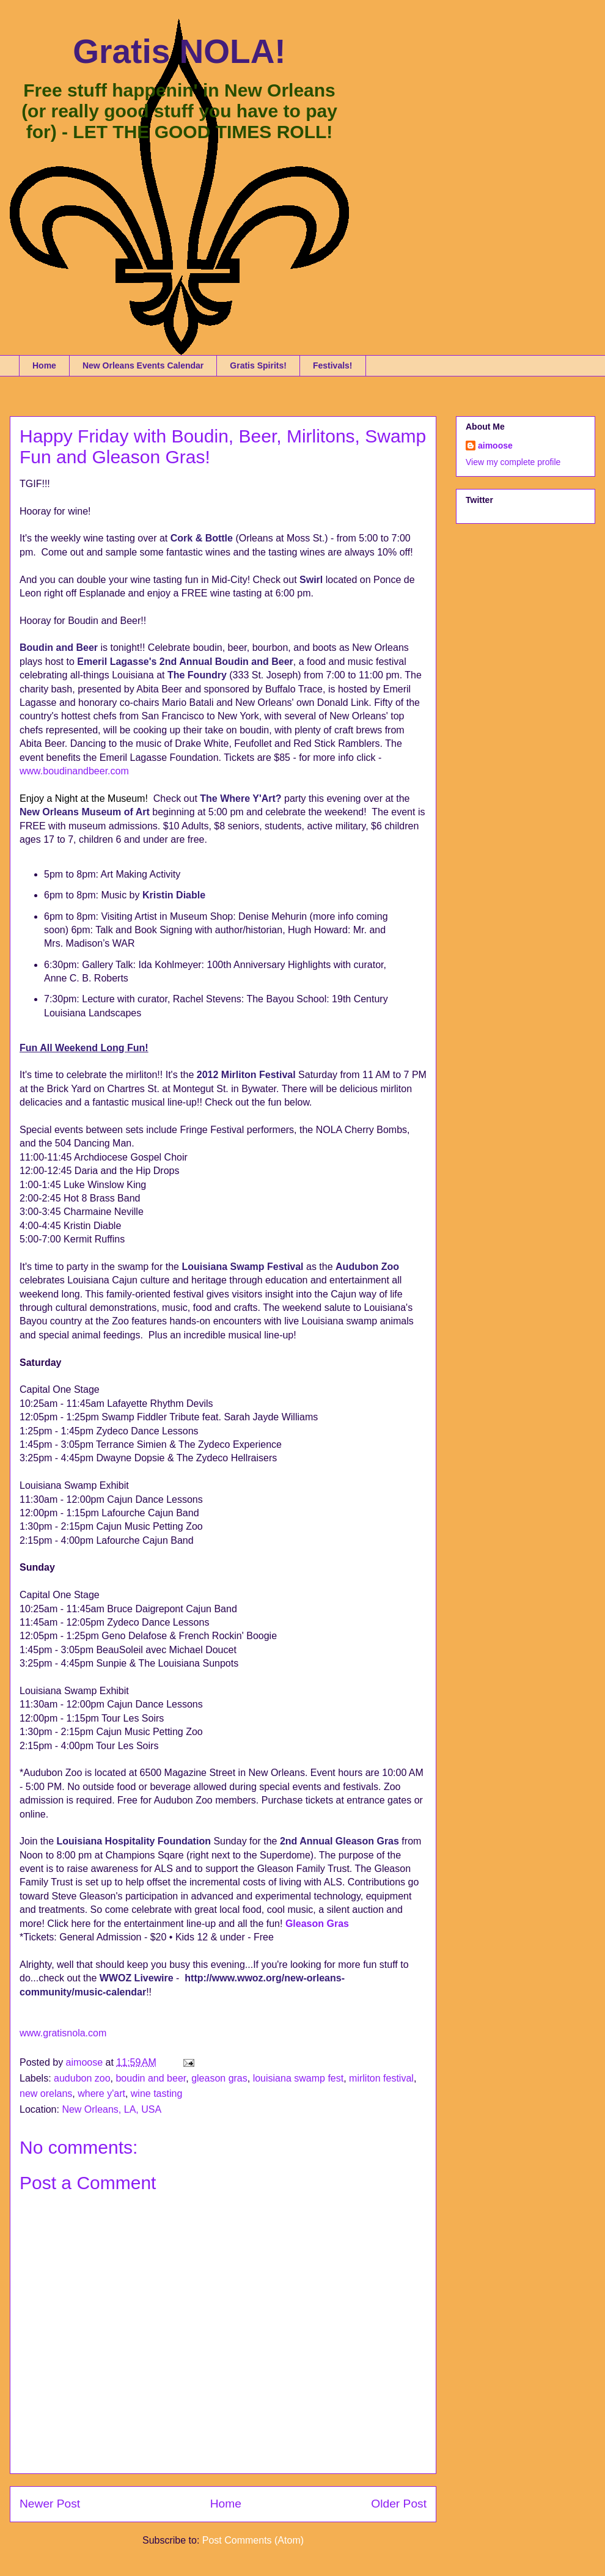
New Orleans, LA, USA (111, 2109)
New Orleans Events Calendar (143, 365)
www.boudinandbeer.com (74, 771)
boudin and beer (151, 2078)
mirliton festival (381, 2078)
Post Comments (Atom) (253, 2540)
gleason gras (219, 2078)
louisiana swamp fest (298, 2078)
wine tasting (157, 2093)
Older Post (399, 2503)
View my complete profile (513, 462)
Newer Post (50, 2503)
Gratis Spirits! (258, 365)
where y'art (101, 2093)
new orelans (46, 2093)
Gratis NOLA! (179, 51)
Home (44, 365)
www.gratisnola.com (63, 2033)
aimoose (495, 445)
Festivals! (333, 365)
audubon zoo (82, 2078)
